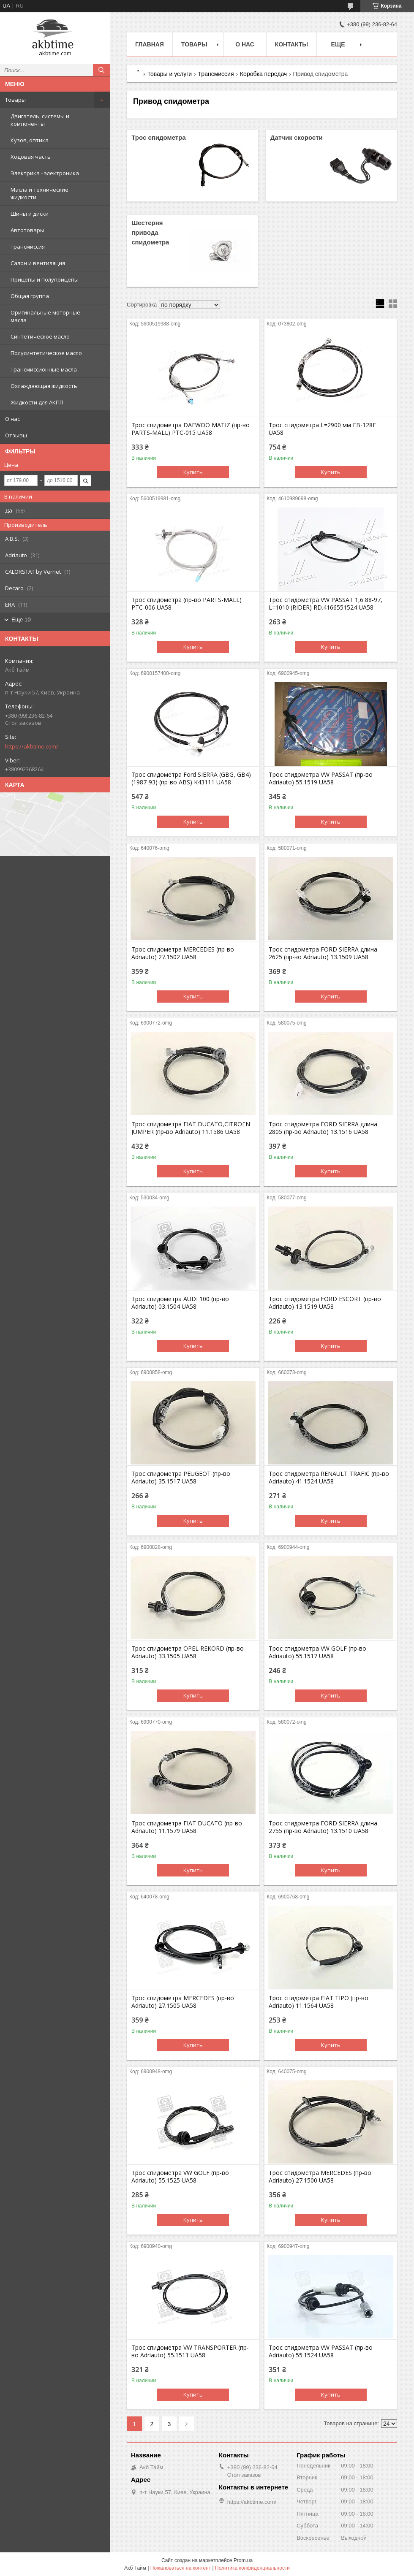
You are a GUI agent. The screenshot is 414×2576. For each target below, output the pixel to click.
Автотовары (27, 230)
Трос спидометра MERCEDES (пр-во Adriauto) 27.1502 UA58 (182, 953)
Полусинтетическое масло (46, 353)
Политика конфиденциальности (252, 2568)
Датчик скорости (296, 137)
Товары (15, 99)
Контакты (291, 44)
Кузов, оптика (30, 140)
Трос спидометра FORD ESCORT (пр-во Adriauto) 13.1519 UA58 (325, 1302)
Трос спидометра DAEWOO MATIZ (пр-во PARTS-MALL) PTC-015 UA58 (190, 429)
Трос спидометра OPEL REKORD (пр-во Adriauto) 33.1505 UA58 (187, 1652)
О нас (12, 419)
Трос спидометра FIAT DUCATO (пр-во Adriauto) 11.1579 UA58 (186, 1827)
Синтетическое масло (40, 336)
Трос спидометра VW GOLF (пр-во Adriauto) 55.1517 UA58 (317, 1652)
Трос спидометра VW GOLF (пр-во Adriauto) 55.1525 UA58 (180, 2176)
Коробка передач (263, 74)
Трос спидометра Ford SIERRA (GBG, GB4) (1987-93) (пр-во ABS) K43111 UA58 (191, 778)
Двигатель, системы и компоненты (40, 119)
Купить (193, 472)
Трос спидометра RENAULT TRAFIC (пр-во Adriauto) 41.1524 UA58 (329, 1477)
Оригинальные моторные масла (45, 316)
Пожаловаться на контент (180, 2568)
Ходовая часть (31, 156)
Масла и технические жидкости (39, 193)
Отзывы (16, 435)
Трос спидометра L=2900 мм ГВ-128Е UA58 (322, 429)
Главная (149, 44)
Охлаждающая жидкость (44, 386)
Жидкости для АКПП (37, 402)
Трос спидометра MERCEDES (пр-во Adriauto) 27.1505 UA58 (182, 2001)
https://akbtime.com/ (31, 746)
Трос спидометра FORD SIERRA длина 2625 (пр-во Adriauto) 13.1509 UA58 (323, 953)
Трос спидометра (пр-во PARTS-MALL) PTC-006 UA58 (186, 603)
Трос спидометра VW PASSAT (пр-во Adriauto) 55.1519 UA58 (321, 778)
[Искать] (101, 70)
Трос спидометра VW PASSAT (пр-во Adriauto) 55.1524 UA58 (321, 2351)
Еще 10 (21, 619)
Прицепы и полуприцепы (45, 279)
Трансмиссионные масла (44, 369)
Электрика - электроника (45, 173)
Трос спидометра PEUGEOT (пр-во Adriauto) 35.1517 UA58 (180, 1477)
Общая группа (30, 296)
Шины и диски (30, 213)
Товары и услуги (169, 74)
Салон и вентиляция (38, 263)
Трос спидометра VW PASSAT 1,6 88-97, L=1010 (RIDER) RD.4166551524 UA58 (325, 603)
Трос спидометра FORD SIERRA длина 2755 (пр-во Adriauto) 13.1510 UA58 (323, 1827)
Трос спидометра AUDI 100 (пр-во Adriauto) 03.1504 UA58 (180, 1302)
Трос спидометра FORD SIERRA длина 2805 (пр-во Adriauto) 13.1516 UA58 (323, 1128)
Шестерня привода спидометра (150, 232)
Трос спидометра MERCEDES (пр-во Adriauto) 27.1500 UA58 (320, 2176)
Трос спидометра (158, 137)
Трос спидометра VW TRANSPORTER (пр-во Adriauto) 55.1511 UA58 (190, 2351)
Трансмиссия (28, 246)
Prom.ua (243, 2560)
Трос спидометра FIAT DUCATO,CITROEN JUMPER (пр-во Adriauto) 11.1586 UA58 (190, 1128)
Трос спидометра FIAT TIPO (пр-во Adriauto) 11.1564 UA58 (318, 2001)
